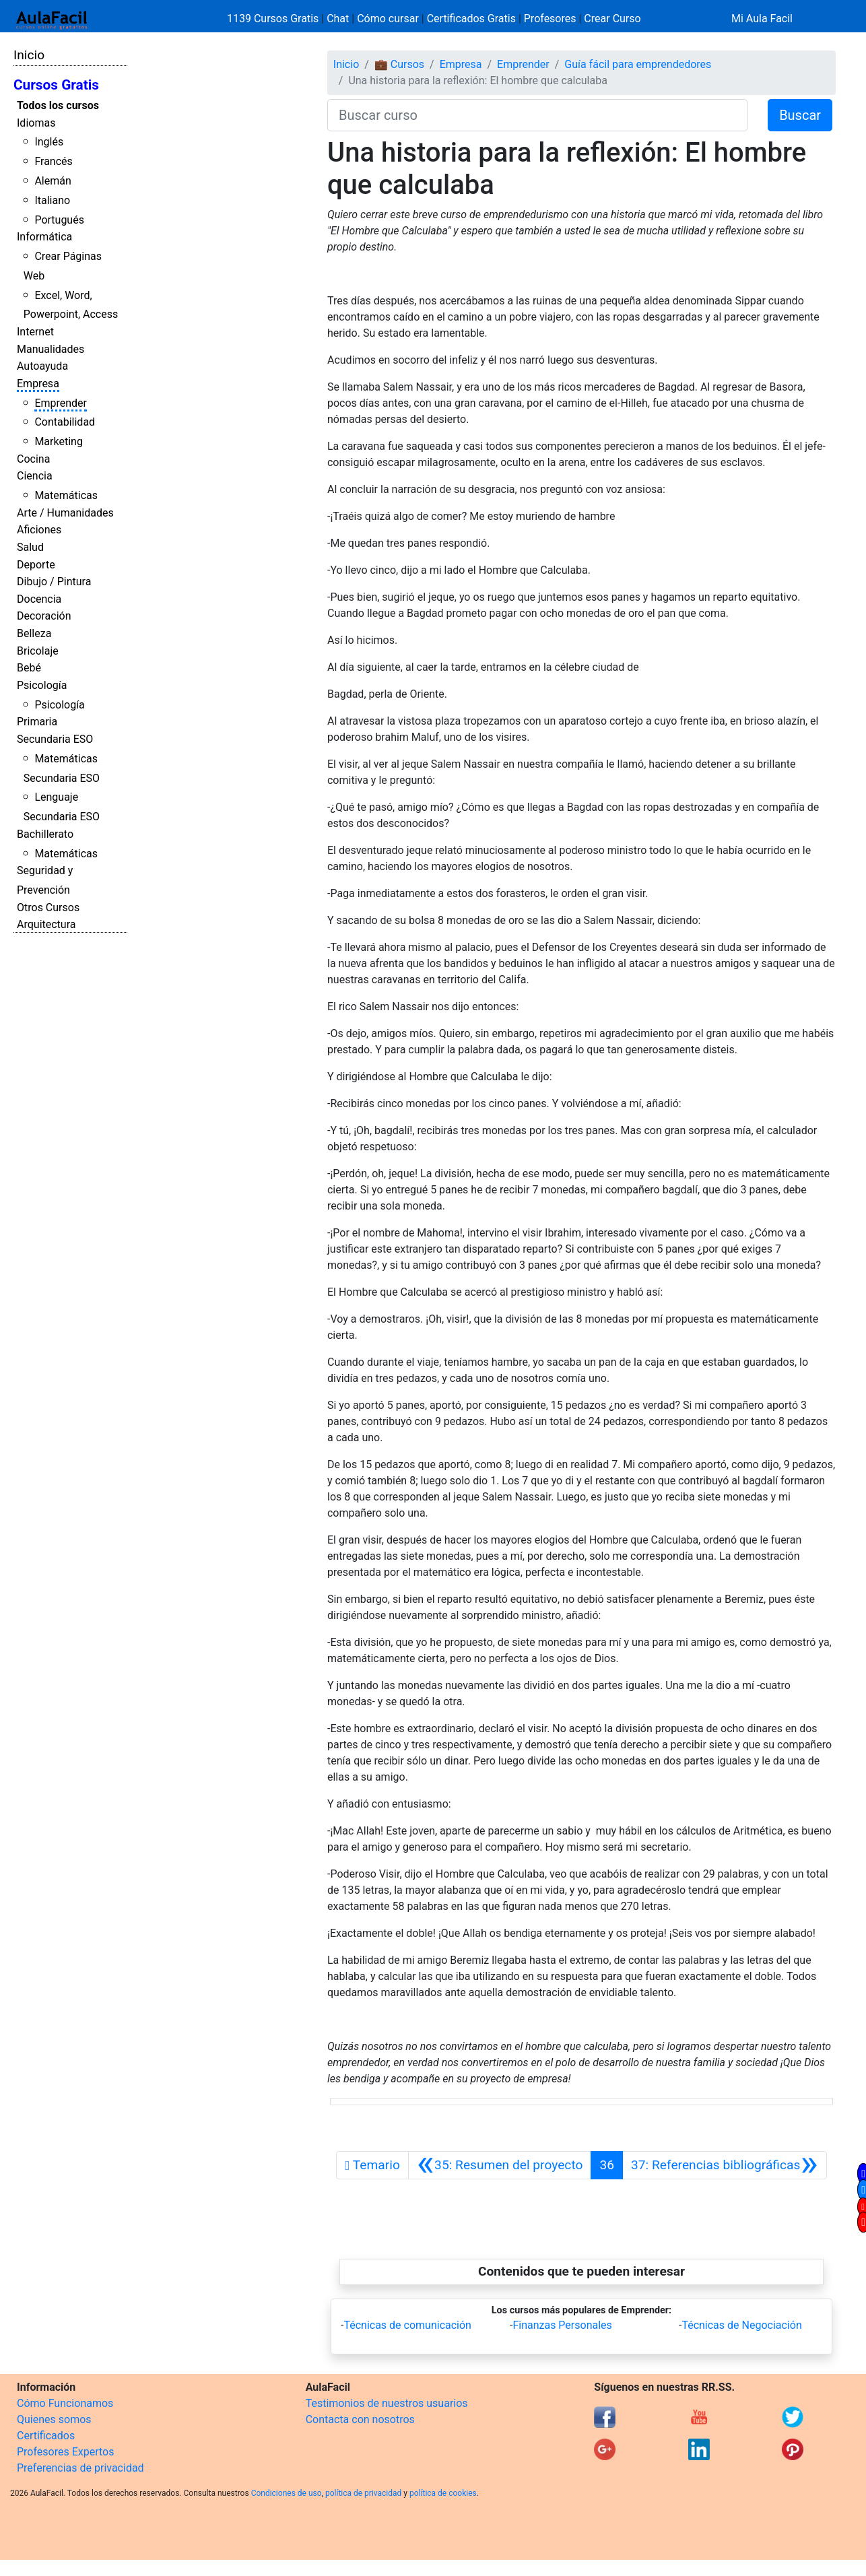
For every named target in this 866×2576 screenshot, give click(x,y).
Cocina (33, 459)
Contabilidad (64, 422)
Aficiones (39, 529)
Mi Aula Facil (762, 18)
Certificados (46, 2435)
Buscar (800, 115)
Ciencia (35, 475)
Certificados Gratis (471, 18)
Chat (338, 18)
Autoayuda (42, 366)
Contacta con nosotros (360, 2419)
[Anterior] (500, 2165)
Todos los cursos (58, 105)
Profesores (550, 18)
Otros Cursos (48, 907)
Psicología (42, 685)
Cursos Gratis (56, 85)
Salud (30, 547)
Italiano (52, 200)
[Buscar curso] (537, 115)
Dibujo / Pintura (54, 581)
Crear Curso (612, 18)
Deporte (36, 564)
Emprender (60, 403)
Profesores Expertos (65, 2451)
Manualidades (50, 349)
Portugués (59, 219)
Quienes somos (54, 2419)
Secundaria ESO (55, 739)
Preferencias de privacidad (80, 2468)
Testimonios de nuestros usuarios (387, 2403)
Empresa (38, 383)
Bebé (29, 667)
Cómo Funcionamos (65, 2403)
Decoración (44, 615)
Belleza (34, 633)
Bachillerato (45, 834)
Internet (35, 331)
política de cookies (443, 2493)
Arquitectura (46, 924)
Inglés (48, 141)
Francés (53, 161)
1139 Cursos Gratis (274, 18)
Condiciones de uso (286, 2493)
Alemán (52, 180)
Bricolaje (38, 651)
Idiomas (36, 123)
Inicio (28, 55)
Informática (44, 236)
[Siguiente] (724, 2165)
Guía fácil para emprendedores (637, 64)
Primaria (37, 721)
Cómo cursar (388, 18)
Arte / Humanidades (65, 512)
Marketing (58, 441)
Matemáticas (66, 495)
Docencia (39, 599)
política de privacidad (363, 2493)
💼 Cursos (399, 64)
